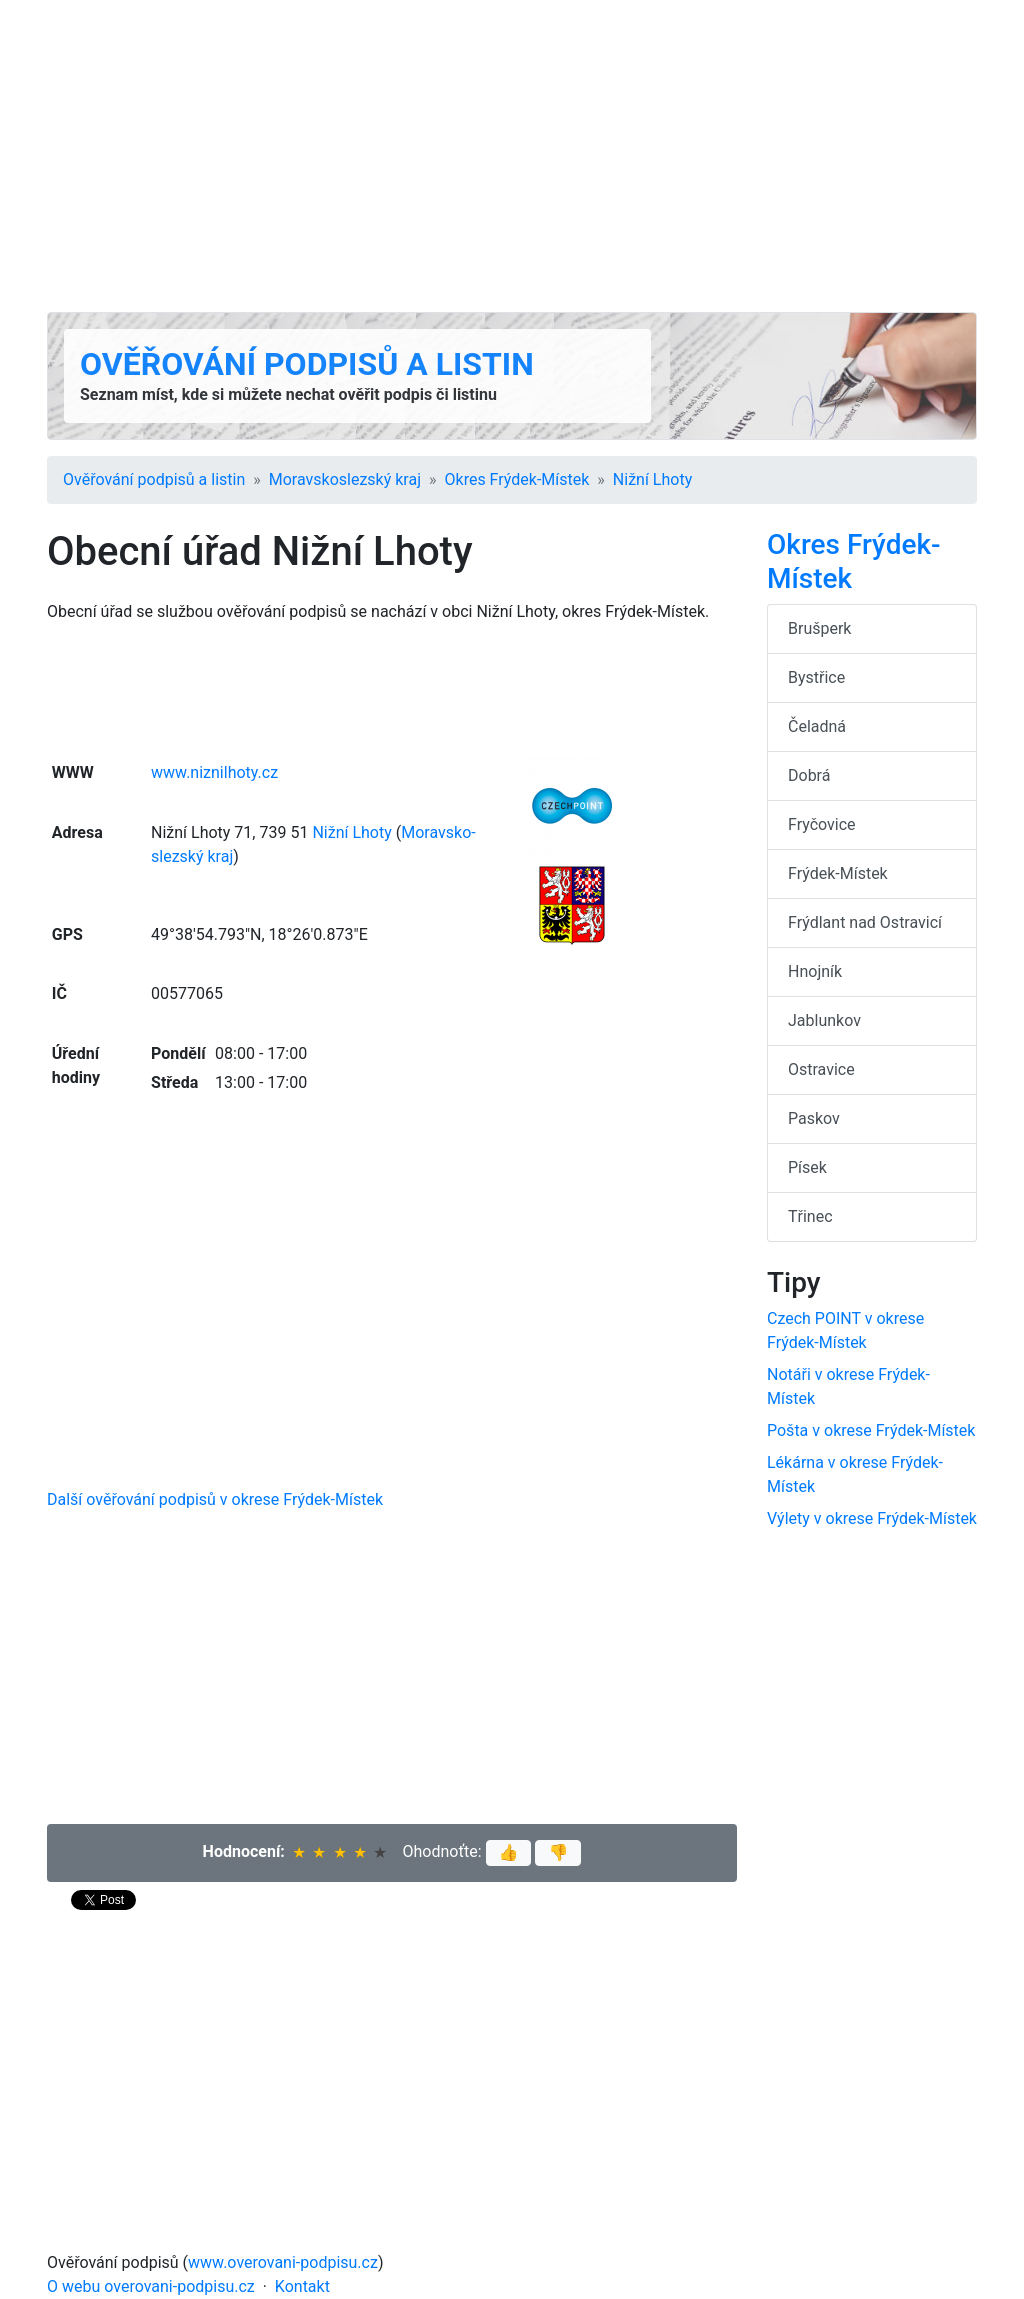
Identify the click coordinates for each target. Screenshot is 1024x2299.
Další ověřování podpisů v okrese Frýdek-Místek (215, 1499)
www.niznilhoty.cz (214, 772)
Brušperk (819, 628)
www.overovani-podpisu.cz (283, 2262)
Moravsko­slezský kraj (345, 479)
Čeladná (817, 726)
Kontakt (302, 2286)
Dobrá (809, 775)
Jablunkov (824, 1020)
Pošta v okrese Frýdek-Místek (871, 1430)
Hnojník (815, 971)
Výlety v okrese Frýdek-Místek (872, 1518)
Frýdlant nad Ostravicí (865, 922)
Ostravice (821, 1069)
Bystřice (816, 677)
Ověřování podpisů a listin (307, 364)
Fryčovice (822, 824)
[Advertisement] (512, 156)
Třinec (810, 1216)
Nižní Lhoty (652, 479)
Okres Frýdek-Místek (517, 479)
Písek (807, 1167)
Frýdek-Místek (838, 873)
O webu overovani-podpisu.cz (151, 2286)
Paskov (814, 1118)
